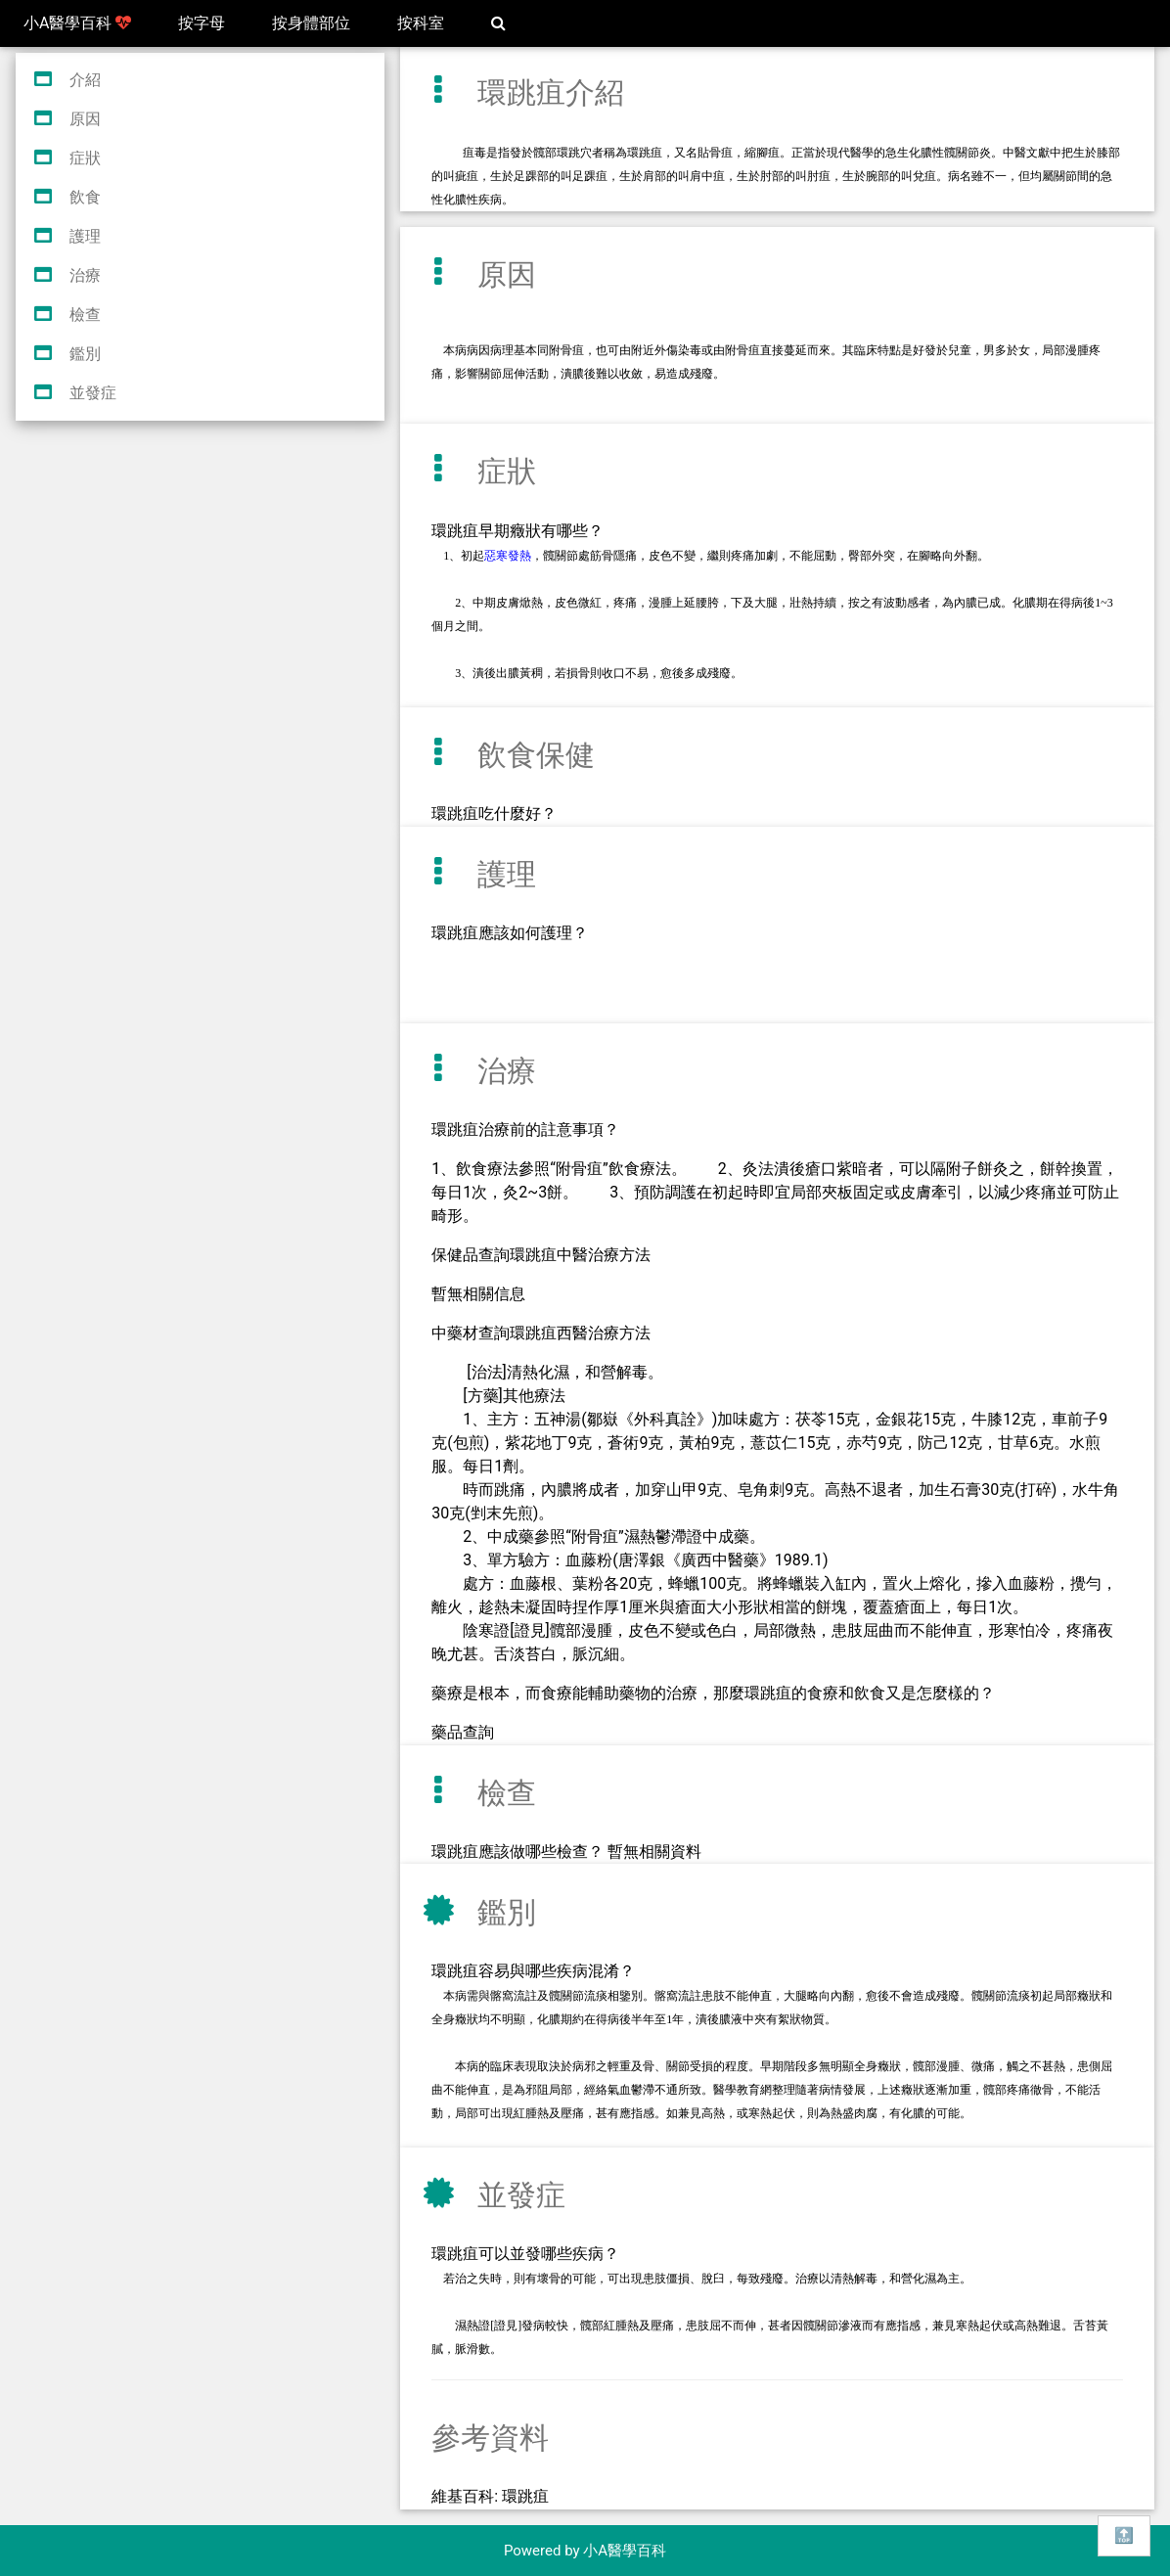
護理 (85, 236)
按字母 (201, 23)
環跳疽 (525, 2496)
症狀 (85, 158)
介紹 (85, 79)
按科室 (420, 23)
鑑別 (85, 353)
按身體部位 (311, 23)
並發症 (92, 393)
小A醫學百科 (77, 23)
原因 (85, 119)
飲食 (85, 197)
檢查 (85, 314)
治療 (85, 275)
